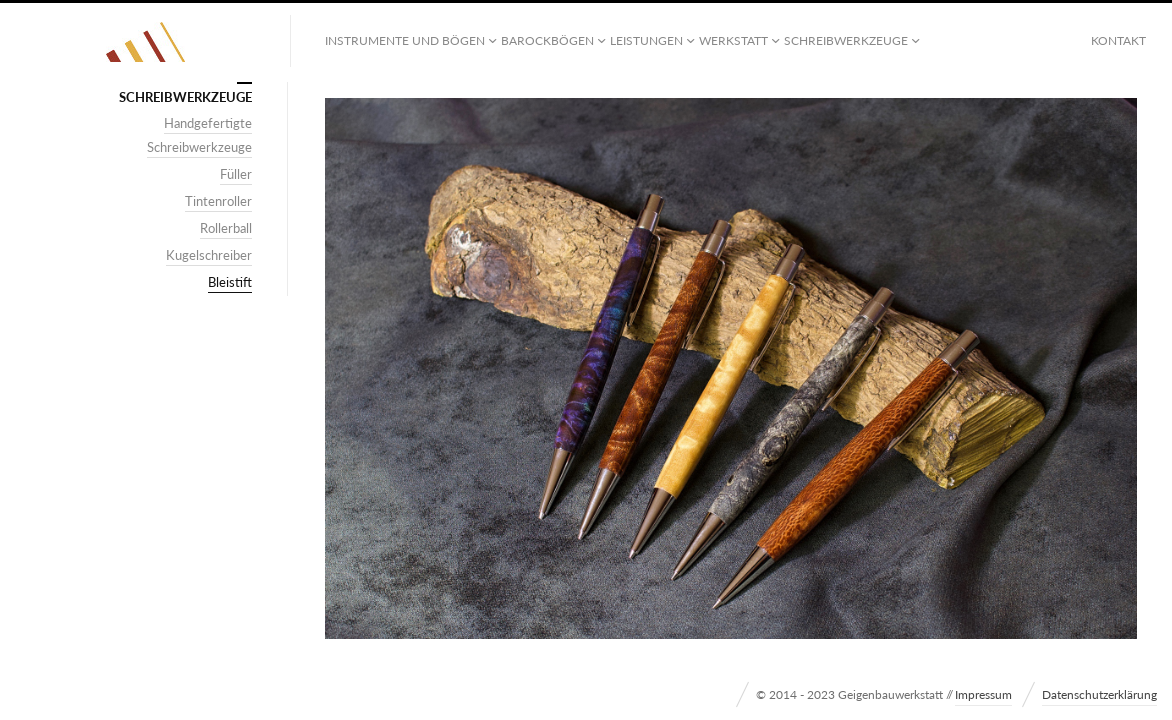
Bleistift (230, 282)
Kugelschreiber (209, 255)
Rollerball (226, 228)
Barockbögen (547, 40)
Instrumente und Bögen (405, 40)
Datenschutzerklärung (1099, 694)
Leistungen (646, 40)
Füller (236, 174)
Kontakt (1118, 40)
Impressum (983, 694)
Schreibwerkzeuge (846, 40)
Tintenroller (218, 201)
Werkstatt (733, 40)
